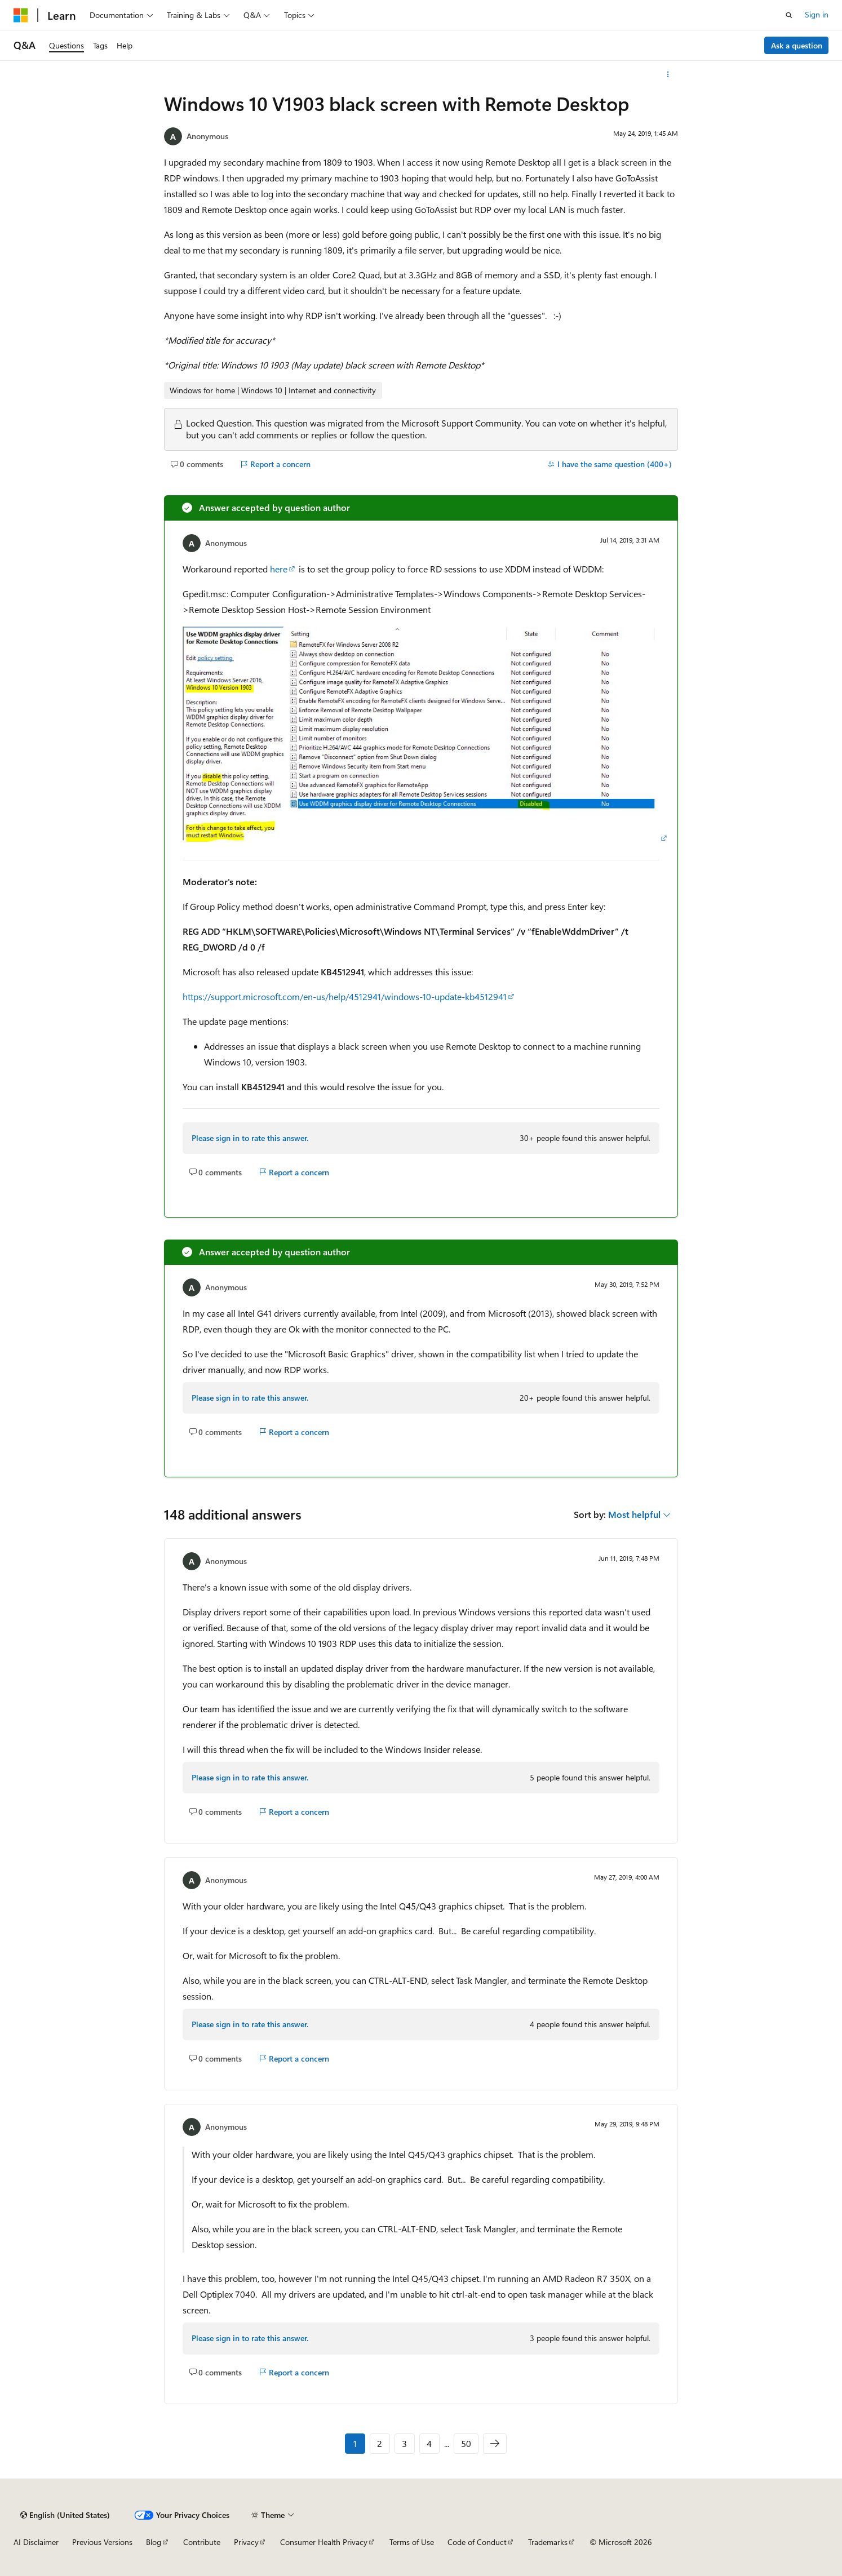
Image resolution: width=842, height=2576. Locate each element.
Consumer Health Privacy (323, 2542)
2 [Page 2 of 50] (379, 2443)
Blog (153, 2542)
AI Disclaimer (36, 2542)
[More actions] (668, 74)
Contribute (201, 2542)
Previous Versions (102, 2542)
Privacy (246, 2542)
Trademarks (548, 2542)
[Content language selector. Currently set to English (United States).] (65, 2515)
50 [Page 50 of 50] (466, 2443)
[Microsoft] (21, 15)
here (278, 569)
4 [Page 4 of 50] (429, 2443)
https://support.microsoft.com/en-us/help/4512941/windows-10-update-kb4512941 (345, 996)
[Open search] (789, 15)
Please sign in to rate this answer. (250, 1137)
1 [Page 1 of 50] (355, 2443)
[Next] (495, 2443)
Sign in (816, 14)
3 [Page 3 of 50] (404, 2443)
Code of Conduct (477, 2542)
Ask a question (796, 45)
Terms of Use (411, 2542)
